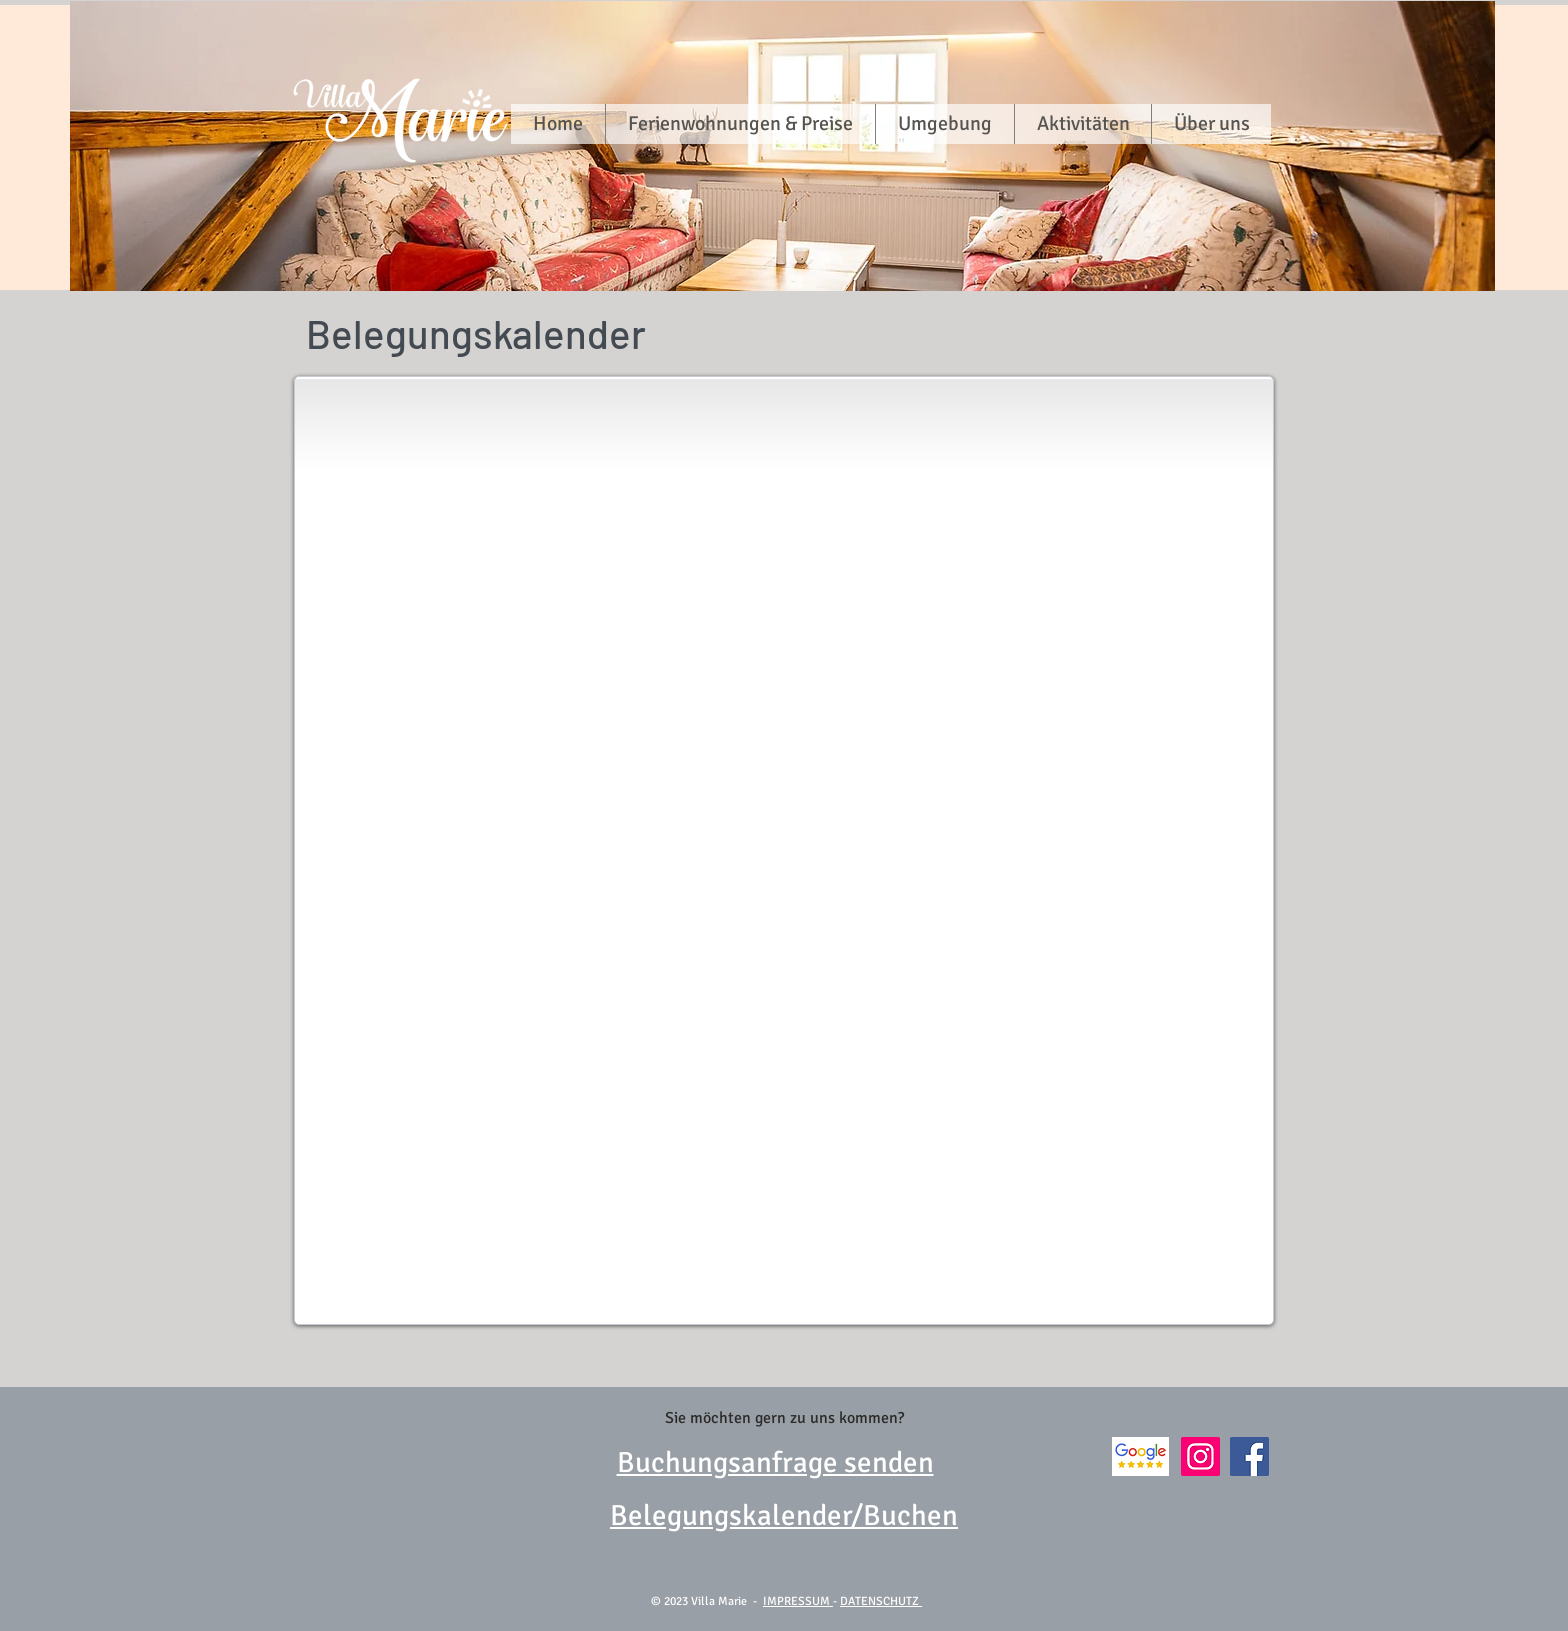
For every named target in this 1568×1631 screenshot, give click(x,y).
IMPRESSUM (798, 1601)
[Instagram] (1200, 1456)
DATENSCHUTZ (881, 1601)
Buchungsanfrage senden (775, 1462)
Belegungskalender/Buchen (784, 1515)
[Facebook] (1249, 1456)
